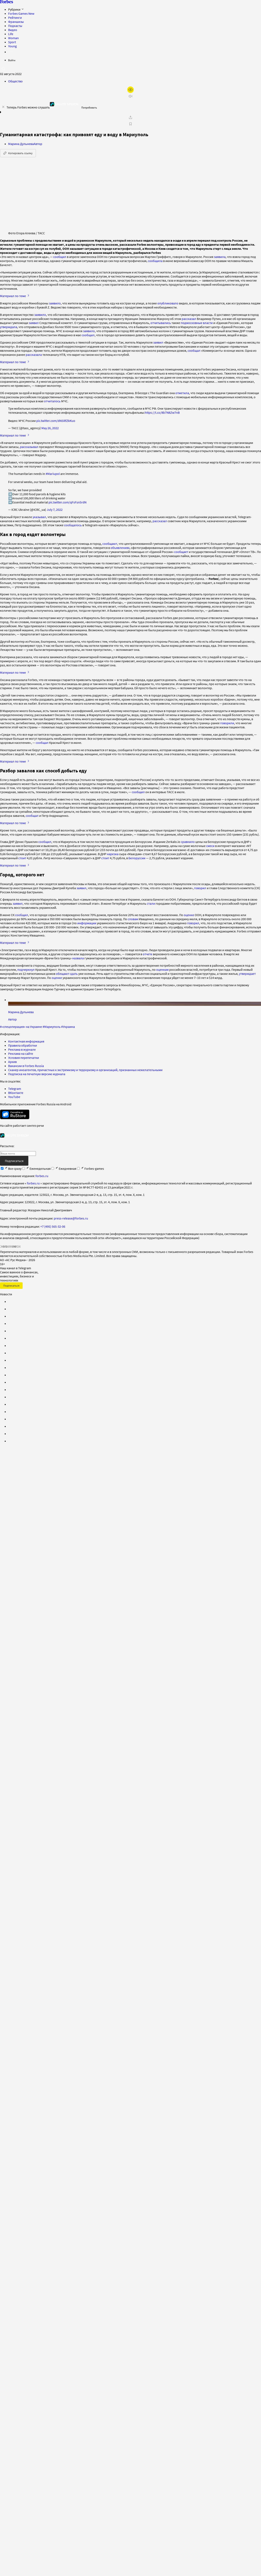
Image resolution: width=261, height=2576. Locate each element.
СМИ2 (3, 1241)
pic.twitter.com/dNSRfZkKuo (55, 421)
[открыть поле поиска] (3, 68)
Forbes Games (21, 13)
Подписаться (14, 1156)
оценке (189, 915)
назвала (78, 958)
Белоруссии (136, 858)
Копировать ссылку (18, 153)
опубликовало (167, 303)
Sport (12, 42)
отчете (147, 954)
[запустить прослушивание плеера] (130, 96)
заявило (55, 303)
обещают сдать (67, 974)
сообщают (109, 544)
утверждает (247, 974)
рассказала (34, 355)
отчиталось (52, 401)
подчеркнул (26, 969)
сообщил (59, 257)
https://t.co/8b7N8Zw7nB (162, 412)
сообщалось (73, 525)
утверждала (8, 327)
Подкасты (15, 26)
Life (10, 34)
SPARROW (10, 1241)
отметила (182, 393)
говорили (227, 723)
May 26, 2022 (50, 428)
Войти (11, 60)
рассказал (189, 319)
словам (133, 919)
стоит (22, 858)
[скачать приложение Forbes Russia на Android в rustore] (14, 1109)
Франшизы (16, 22)
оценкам (162, 969)
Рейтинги (15, 17)
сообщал (194, 350)
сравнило (188, 842)
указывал (39, 517)
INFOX (16, 1241)
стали (151, 903)
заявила (220, 257)
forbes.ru (41, 1171)
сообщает (181, 552)
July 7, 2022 (55, 509)
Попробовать (89, 107)
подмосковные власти (197, 323)
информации (87, 923)
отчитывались (160, 323)
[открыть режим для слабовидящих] (130, 89)
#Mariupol (53, 474)
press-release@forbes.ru (71, 1213)
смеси (210, 846)
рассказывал (29, 447)
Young (12, 46)
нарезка (113, 854)
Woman (13, 38)
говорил (200, 888)
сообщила (155, 261)
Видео (12, 30)
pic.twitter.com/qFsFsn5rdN (67, 502)
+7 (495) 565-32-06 (52, 1221)
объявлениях (120, 548)
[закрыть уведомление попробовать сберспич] (3, 107)
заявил (34, 323)
